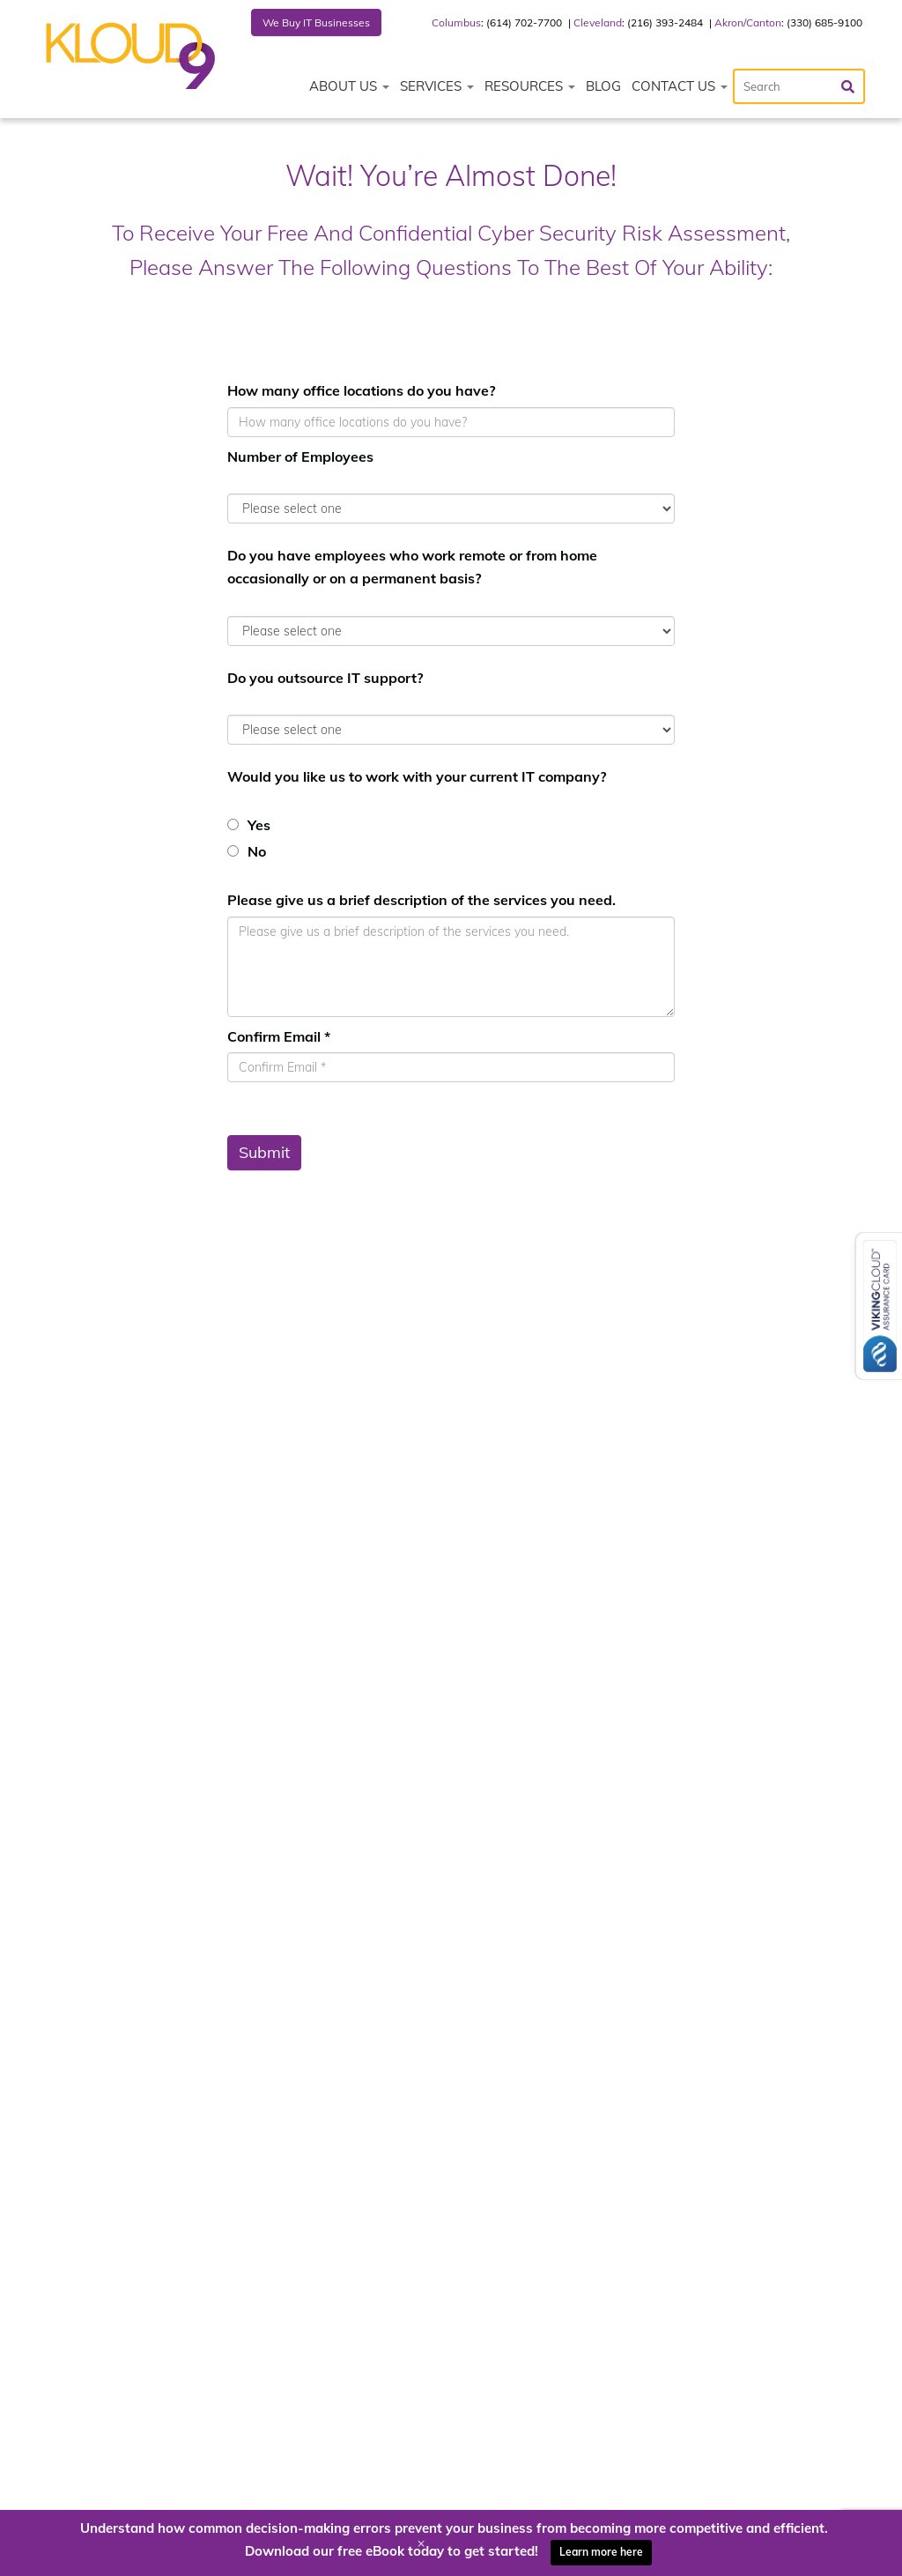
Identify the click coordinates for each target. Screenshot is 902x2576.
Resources (529, 86)
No (257, 851)
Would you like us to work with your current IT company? (416, 776)
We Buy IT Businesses (316, 22)
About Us (349, 86)
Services (437, 86)
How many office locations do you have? (361, 390)
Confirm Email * (278, 1036)
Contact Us (680, 86)
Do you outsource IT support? (325, 678)
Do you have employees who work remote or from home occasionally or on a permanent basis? (412, 566)
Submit (264, 1152)
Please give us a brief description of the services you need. (421, 900)
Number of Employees (300, 456)
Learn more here (601, 2551)
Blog (603, 86)
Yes (259, 825)
